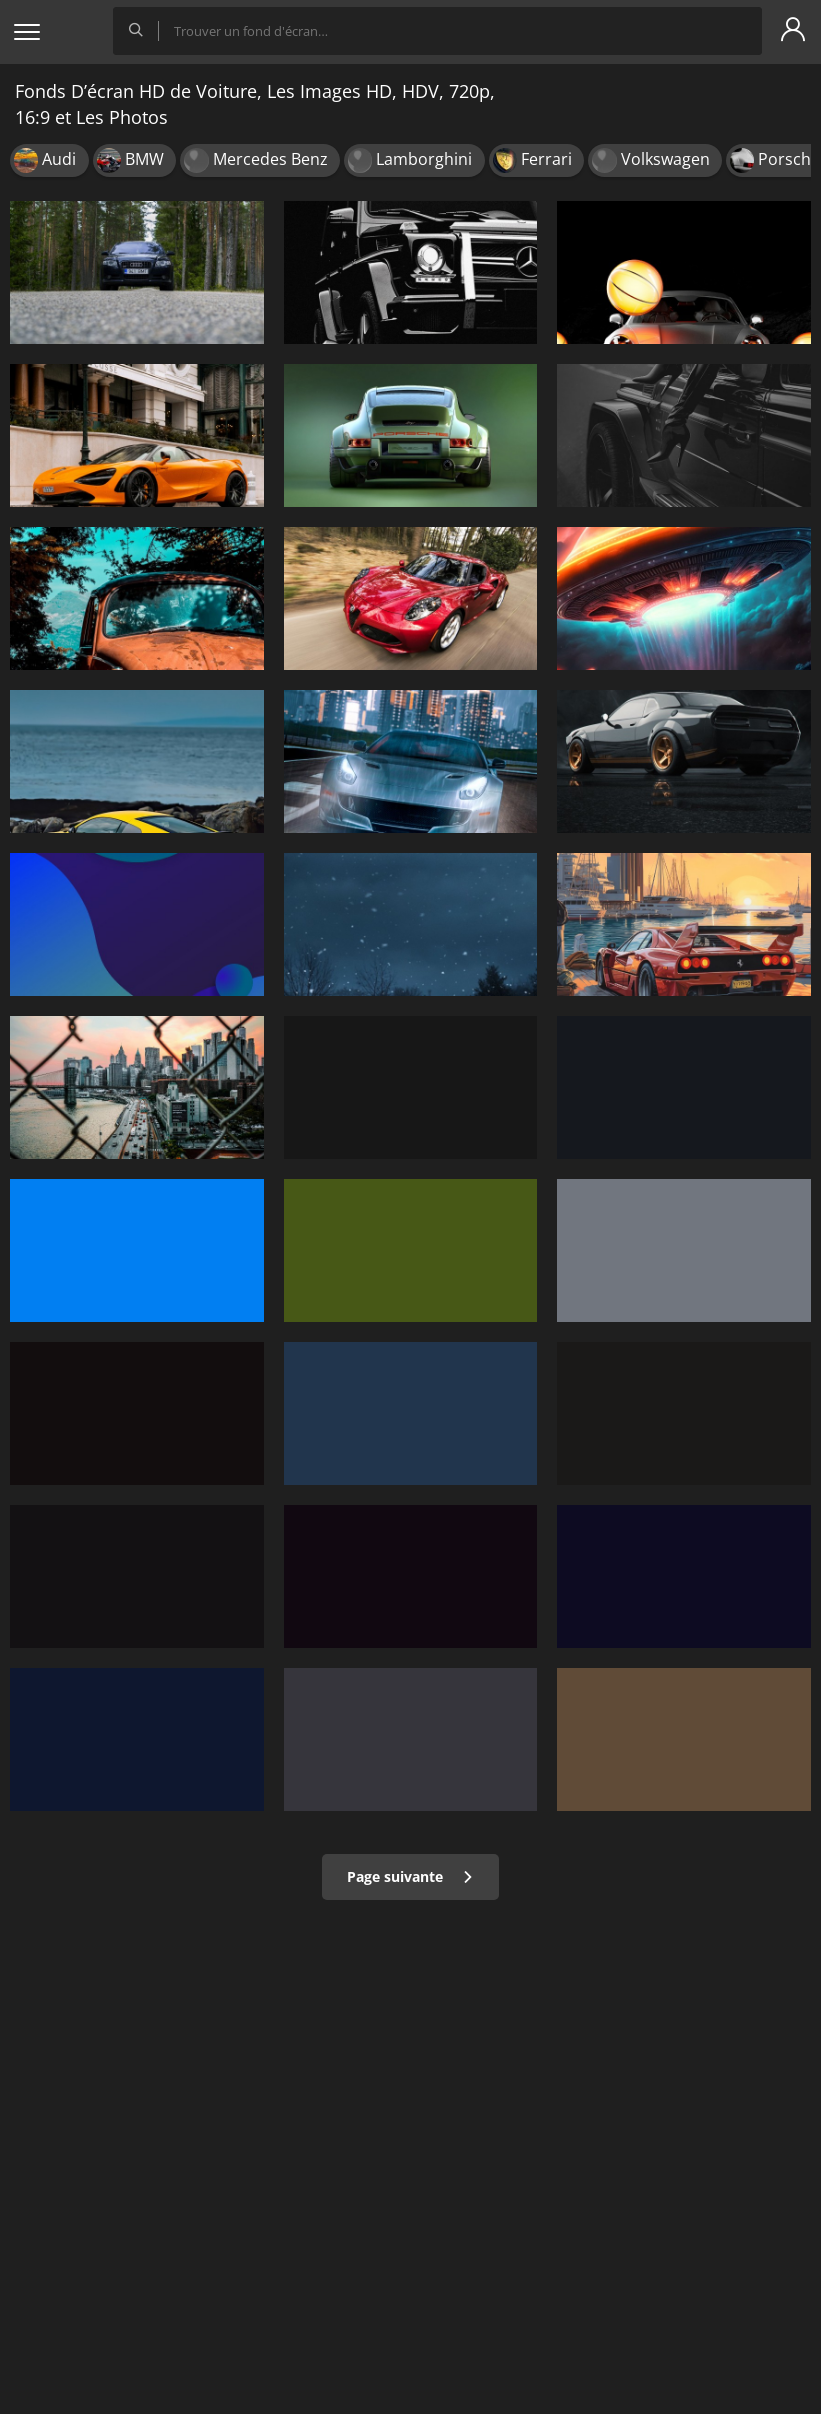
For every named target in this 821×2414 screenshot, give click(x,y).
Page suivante (410, 1876)
